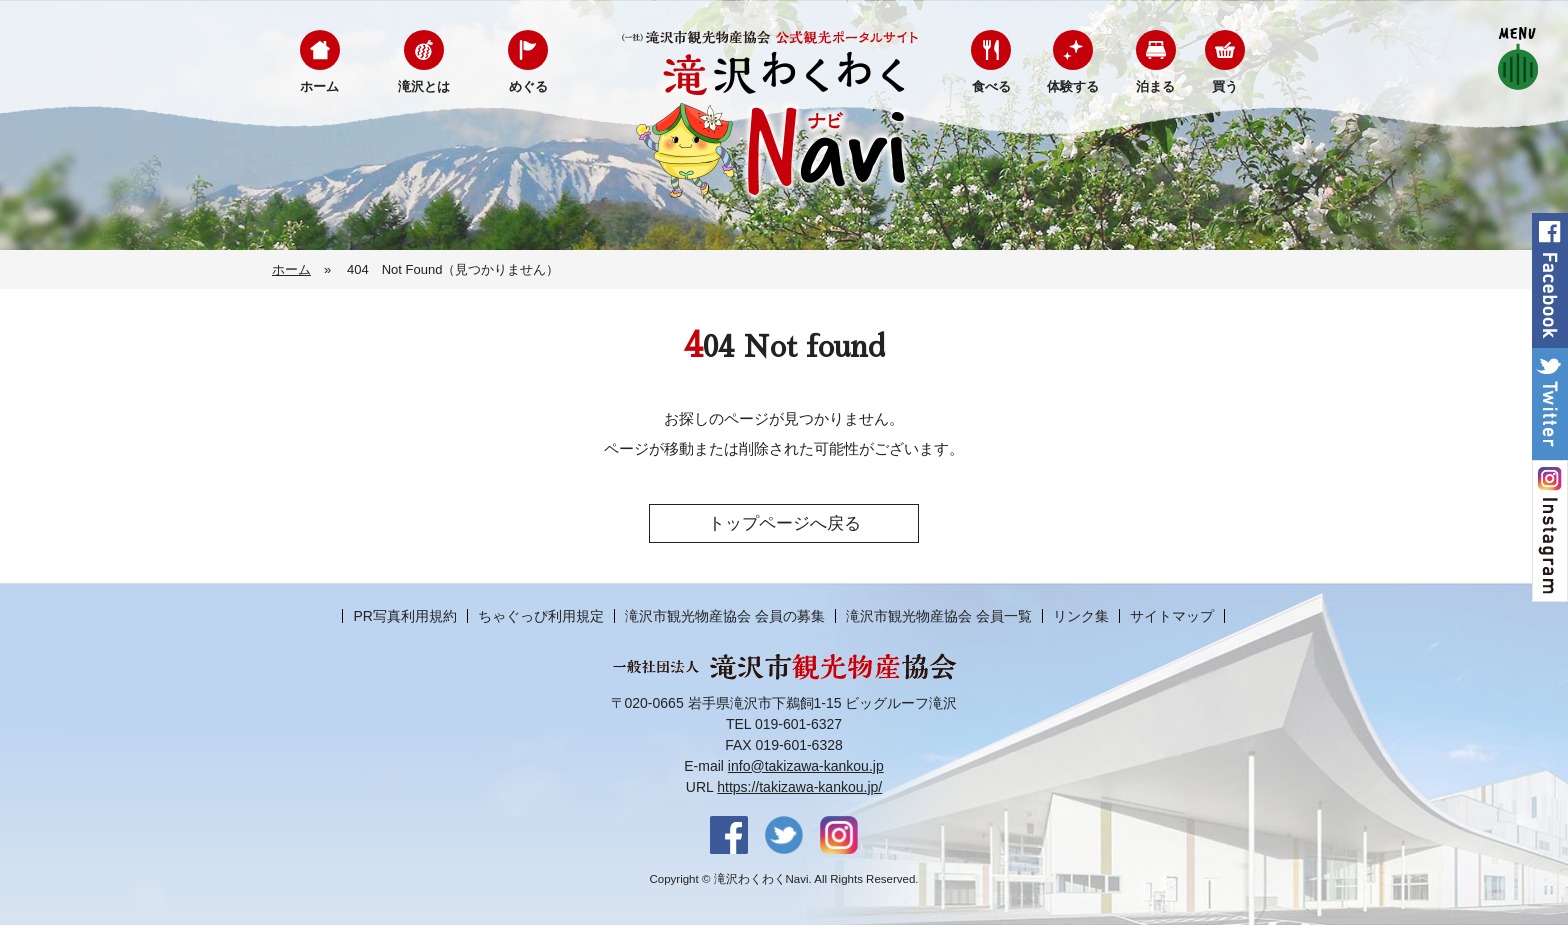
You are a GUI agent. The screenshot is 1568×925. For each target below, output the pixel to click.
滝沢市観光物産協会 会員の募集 (725, 616)
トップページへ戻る (784, 523)
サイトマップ (1172, 616)
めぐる (528, 86)
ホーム (319, 86)
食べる (991, 86)
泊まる (1155, 86)
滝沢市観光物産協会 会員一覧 (939, 616)
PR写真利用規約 (404, 616)
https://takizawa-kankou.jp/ (799, 787)
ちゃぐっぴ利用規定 (541, 616)
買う (1225, 86)
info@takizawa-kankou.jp (806, 766)
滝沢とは (424, 86)
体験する (1073, 86)
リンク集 (1081, 616)
